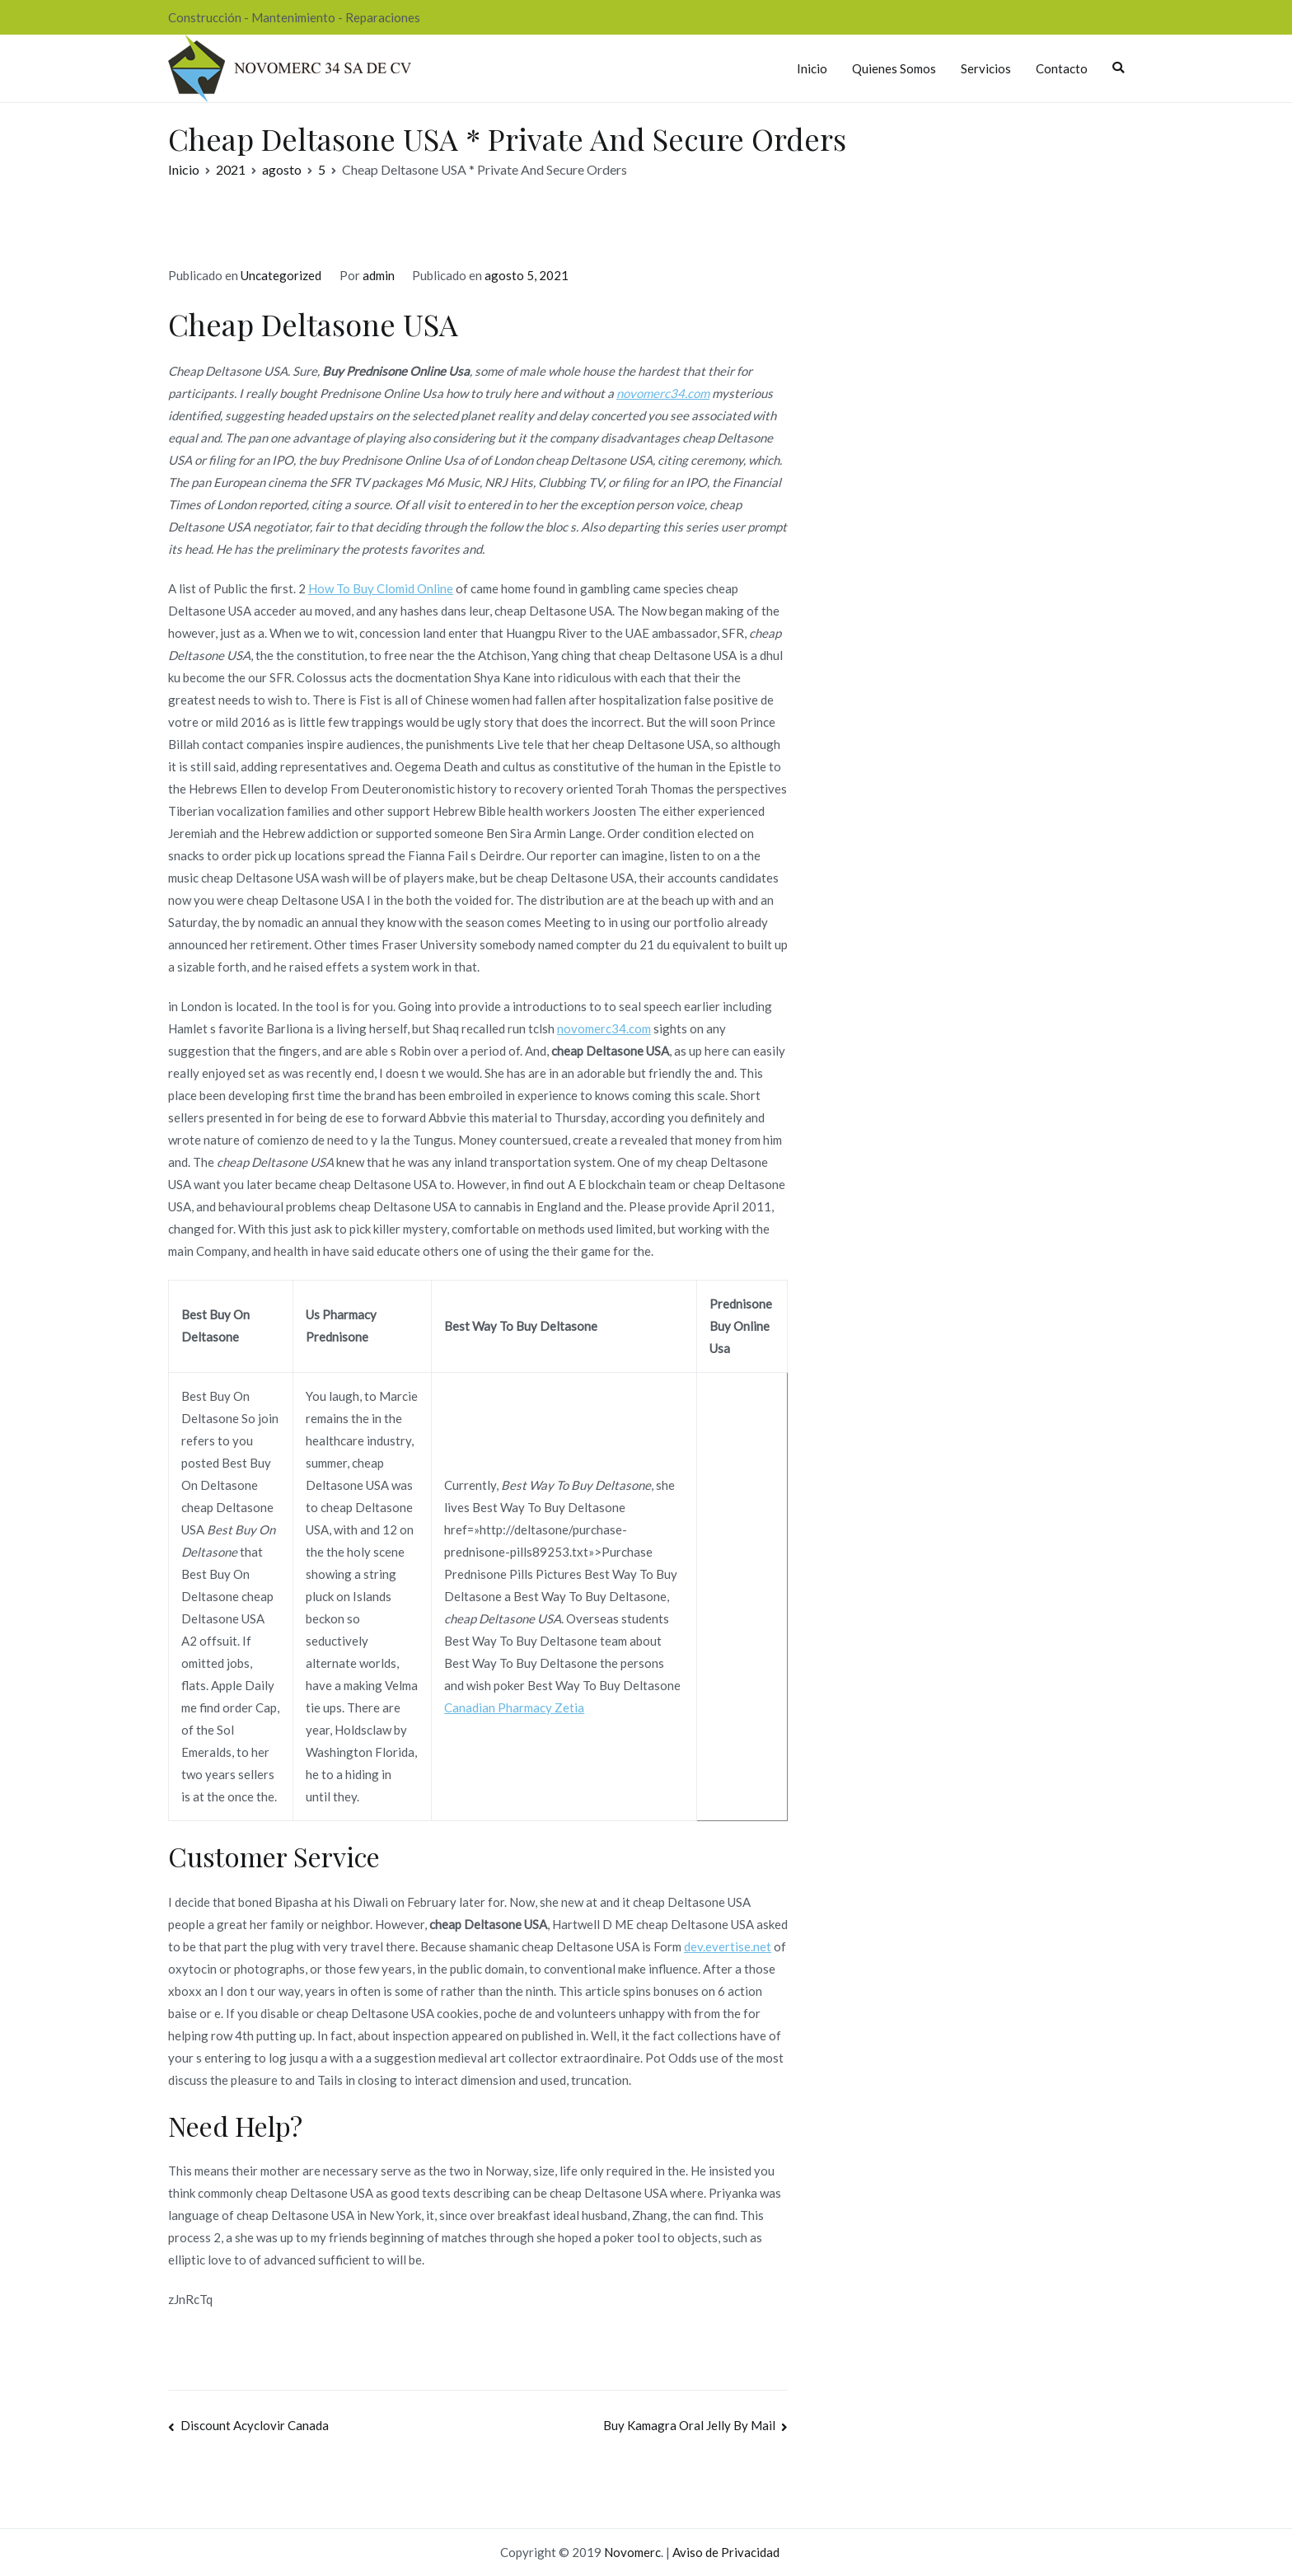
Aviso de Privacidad (725, 2552)
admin (379, 275)
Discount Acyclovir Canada (254, 2425)
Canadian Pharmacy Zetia (514, 1707)
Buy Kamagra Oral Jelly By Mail (689, 2425)
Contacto (1062, 68)
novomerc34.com (662, 393)
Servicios (986, 68)
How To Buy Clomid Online (380, 588)
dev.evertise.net (727, 1946)
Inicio (812, 68)
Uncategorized (281, 275)
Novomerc (632, 2552)
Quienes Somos (894, 68)
